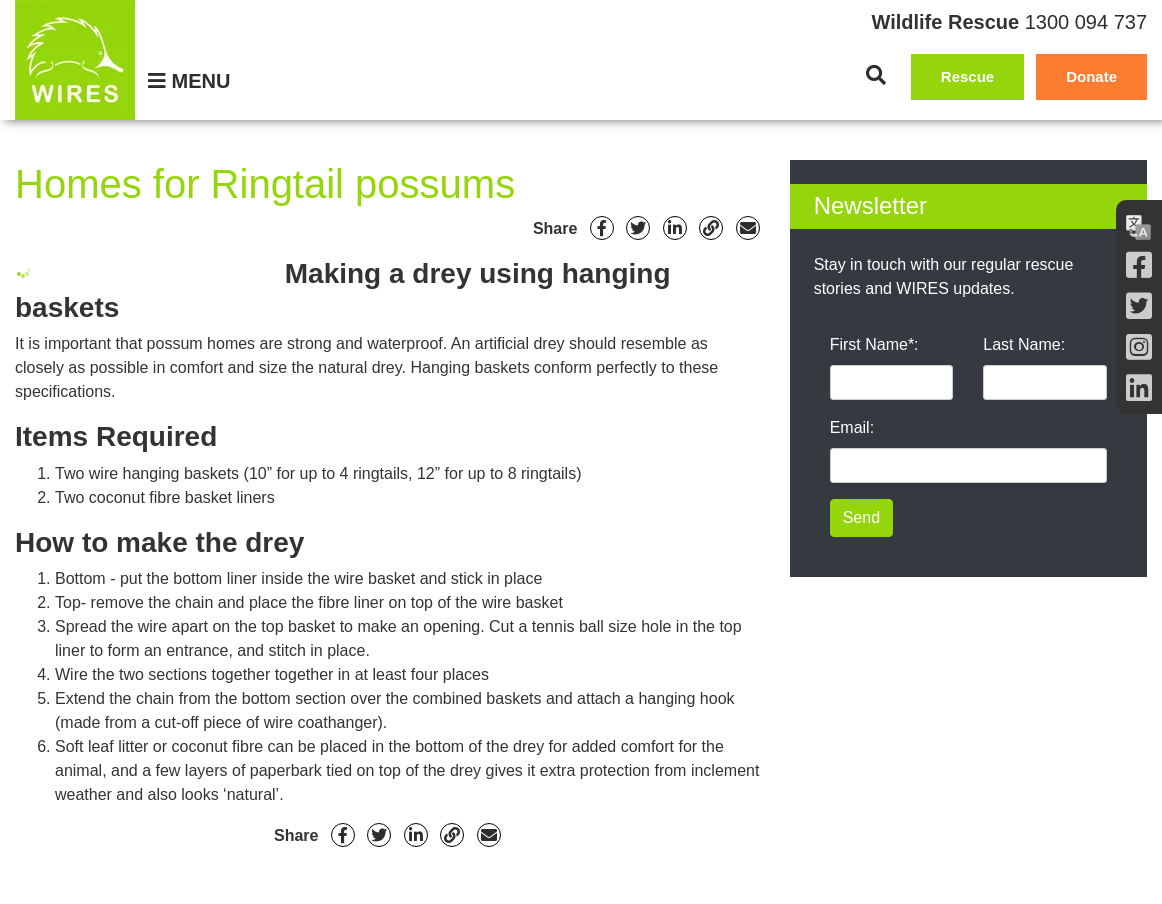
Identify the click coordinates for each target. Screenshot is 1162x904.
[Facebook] (1139, 265)
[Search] (876, 75)
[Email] (748, 228)
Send (861, 517)
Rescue (967, 76)
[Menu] (189, 81)
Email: (852, 427)
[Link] (711, 228)
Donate (1091, 76)
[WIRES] (75, 60)
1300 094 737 (1086, 22)
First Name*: (874, 344)
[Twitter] (1139, 306)
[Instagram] (1139, 347)
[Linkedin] (675, 228)
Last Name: (1024, 344)
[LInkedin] (1139, 388)
